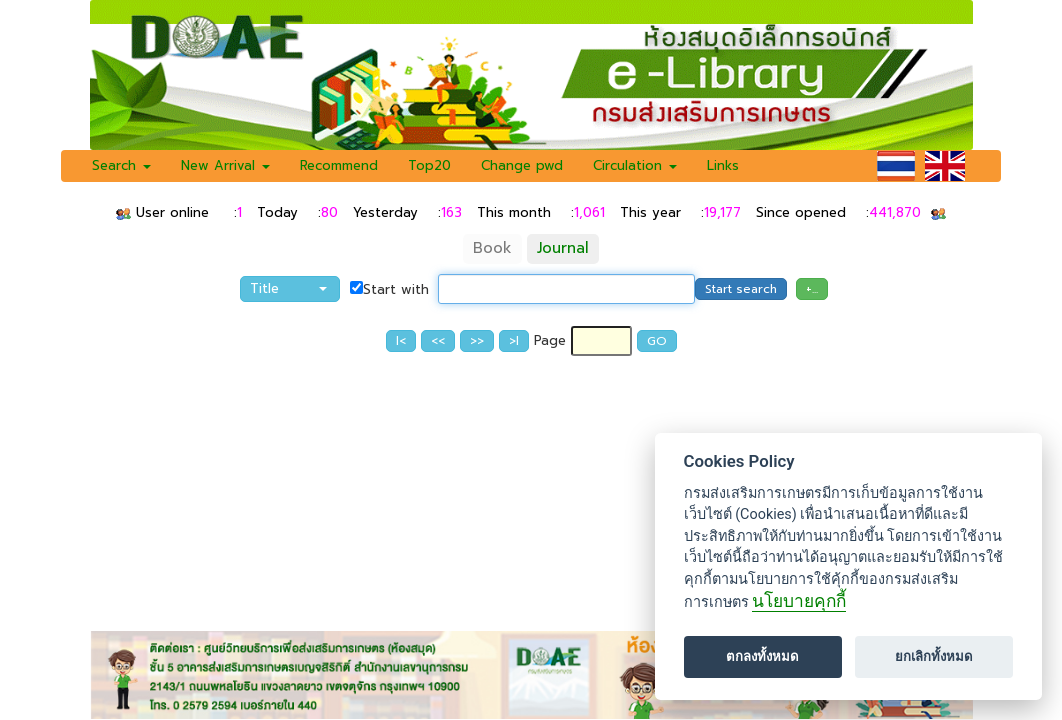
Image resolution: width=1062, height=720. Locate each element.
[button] (290, 289)
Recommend (339, 165)
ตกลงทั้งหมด (762, 656)
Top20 (429, 165)
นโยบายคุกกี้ (799, 601)
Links (723, 165)
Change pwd (522, 165)
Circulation (635, 165)
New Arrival (225, 165)
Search (121, 165)
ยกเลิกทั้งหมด (934, 656)
